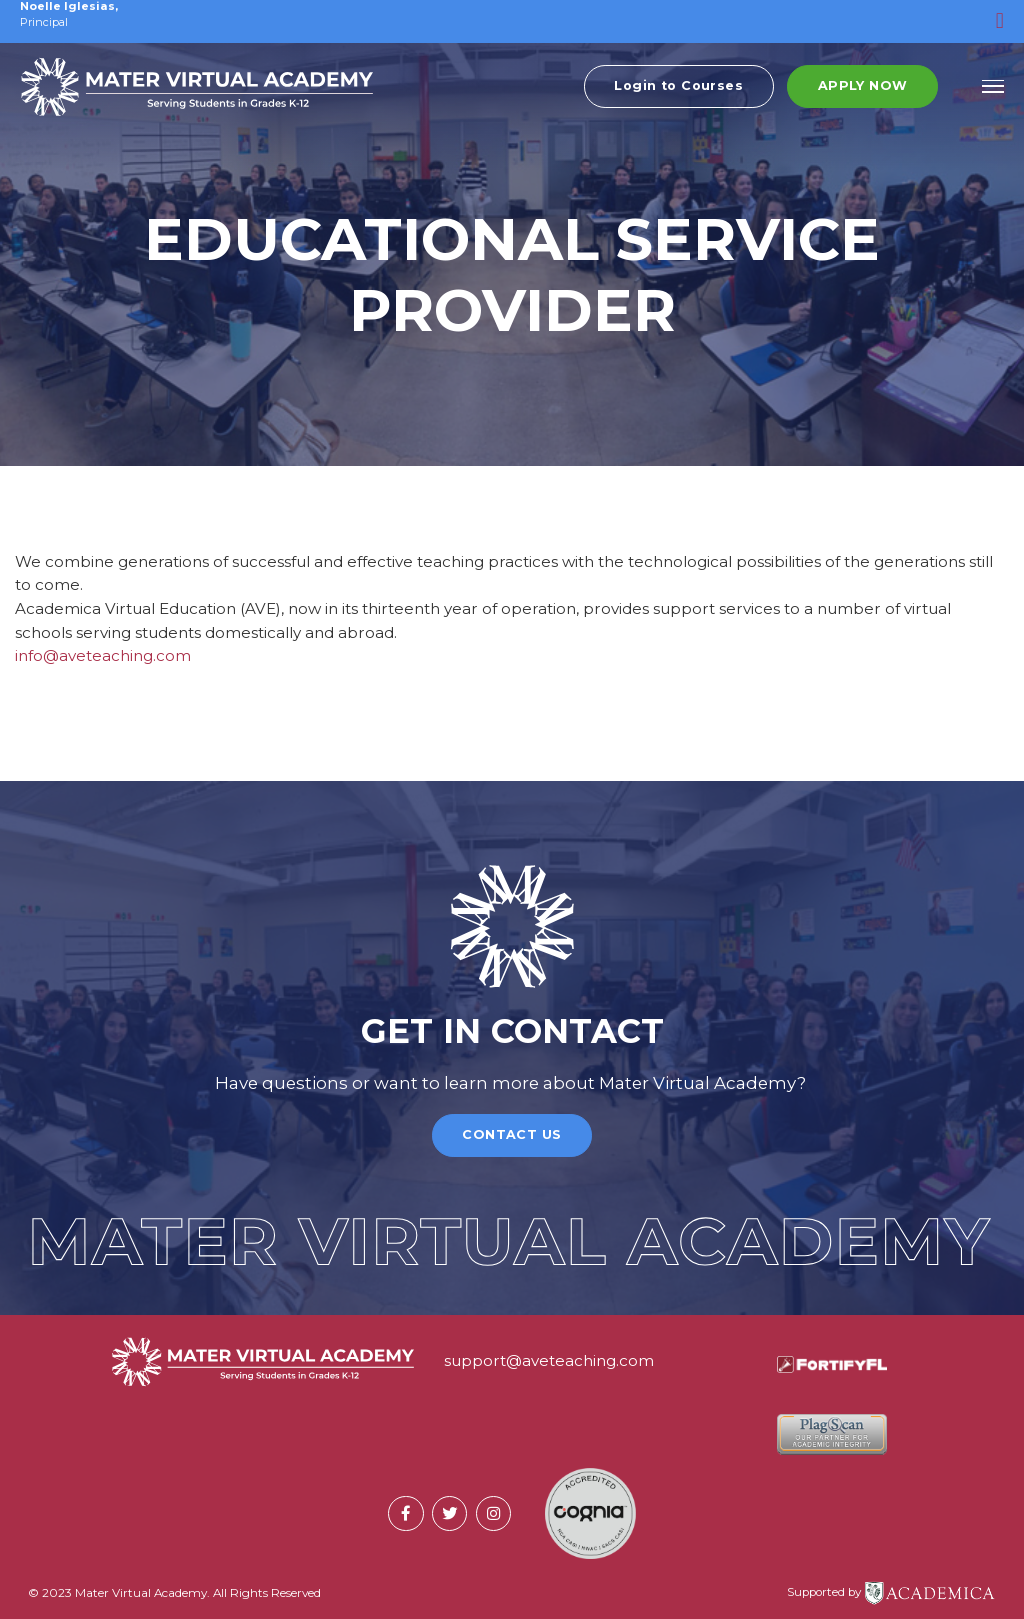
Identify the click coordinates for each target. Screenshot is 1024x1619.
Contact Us (511, 1134)
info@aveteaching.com (103, 655)
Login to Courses (678, 92)
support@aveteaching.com (549, 1360)
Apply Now (863, 92)
